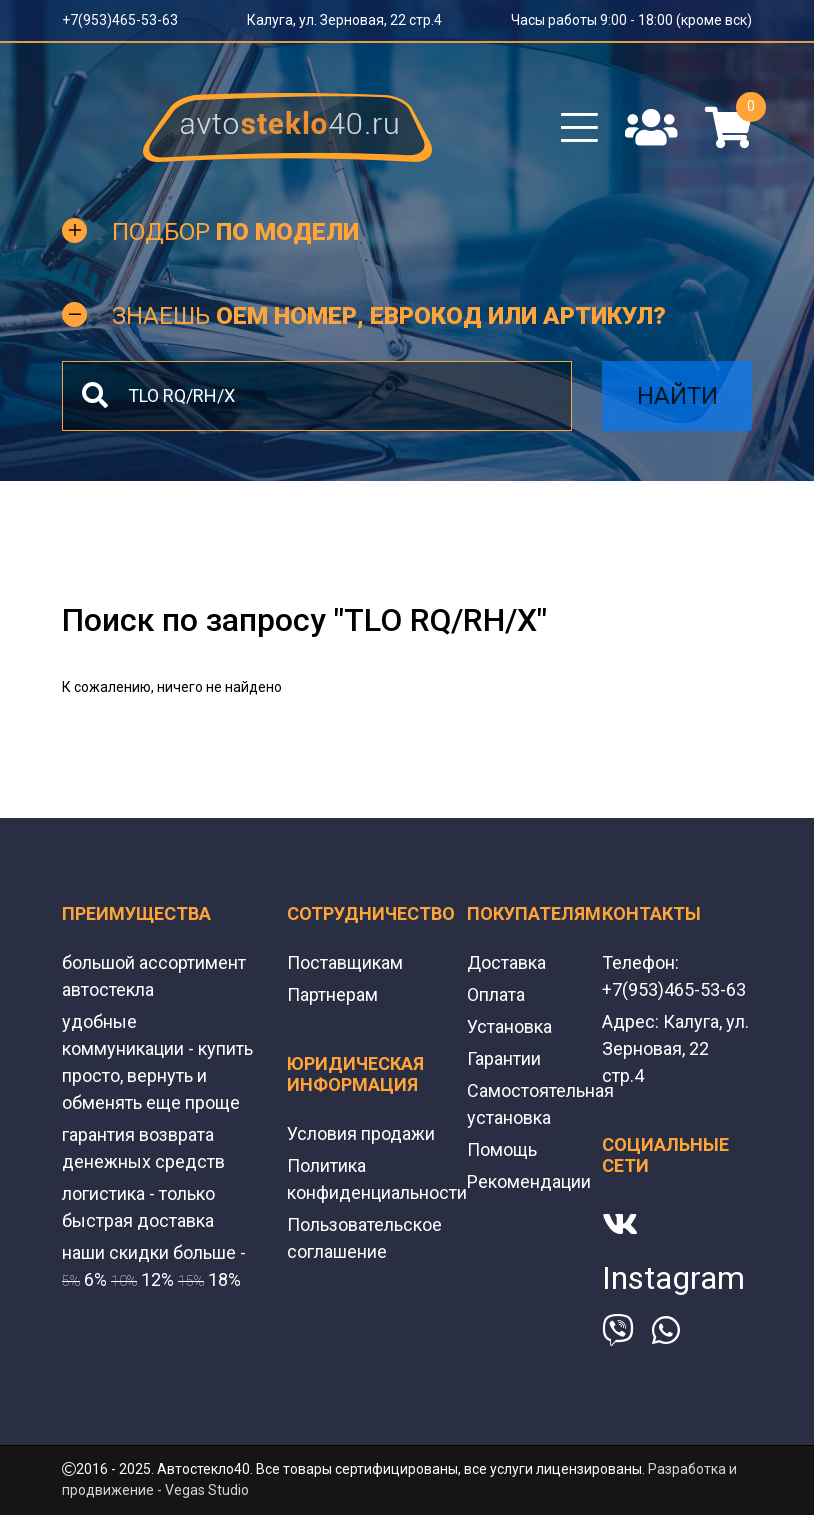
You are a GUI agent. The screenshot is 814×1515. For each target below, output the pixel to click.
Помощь (502, 1149)
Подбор (235, 232)
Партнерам (332, 994)
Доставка (506, 962)
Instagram (673, 1278)
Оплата (496, 994)
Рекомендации (529, 1181)
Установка (509, 1026)
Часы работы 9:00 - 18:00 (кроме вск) (631, 20)
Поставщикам (345, 962)
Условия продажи (361, 1133)
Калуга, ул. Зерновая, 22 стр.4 (344, 20)
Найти (677, 396)
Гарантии (504, 1058)
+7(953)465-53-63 (120, 20)
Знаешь (389, 316)
